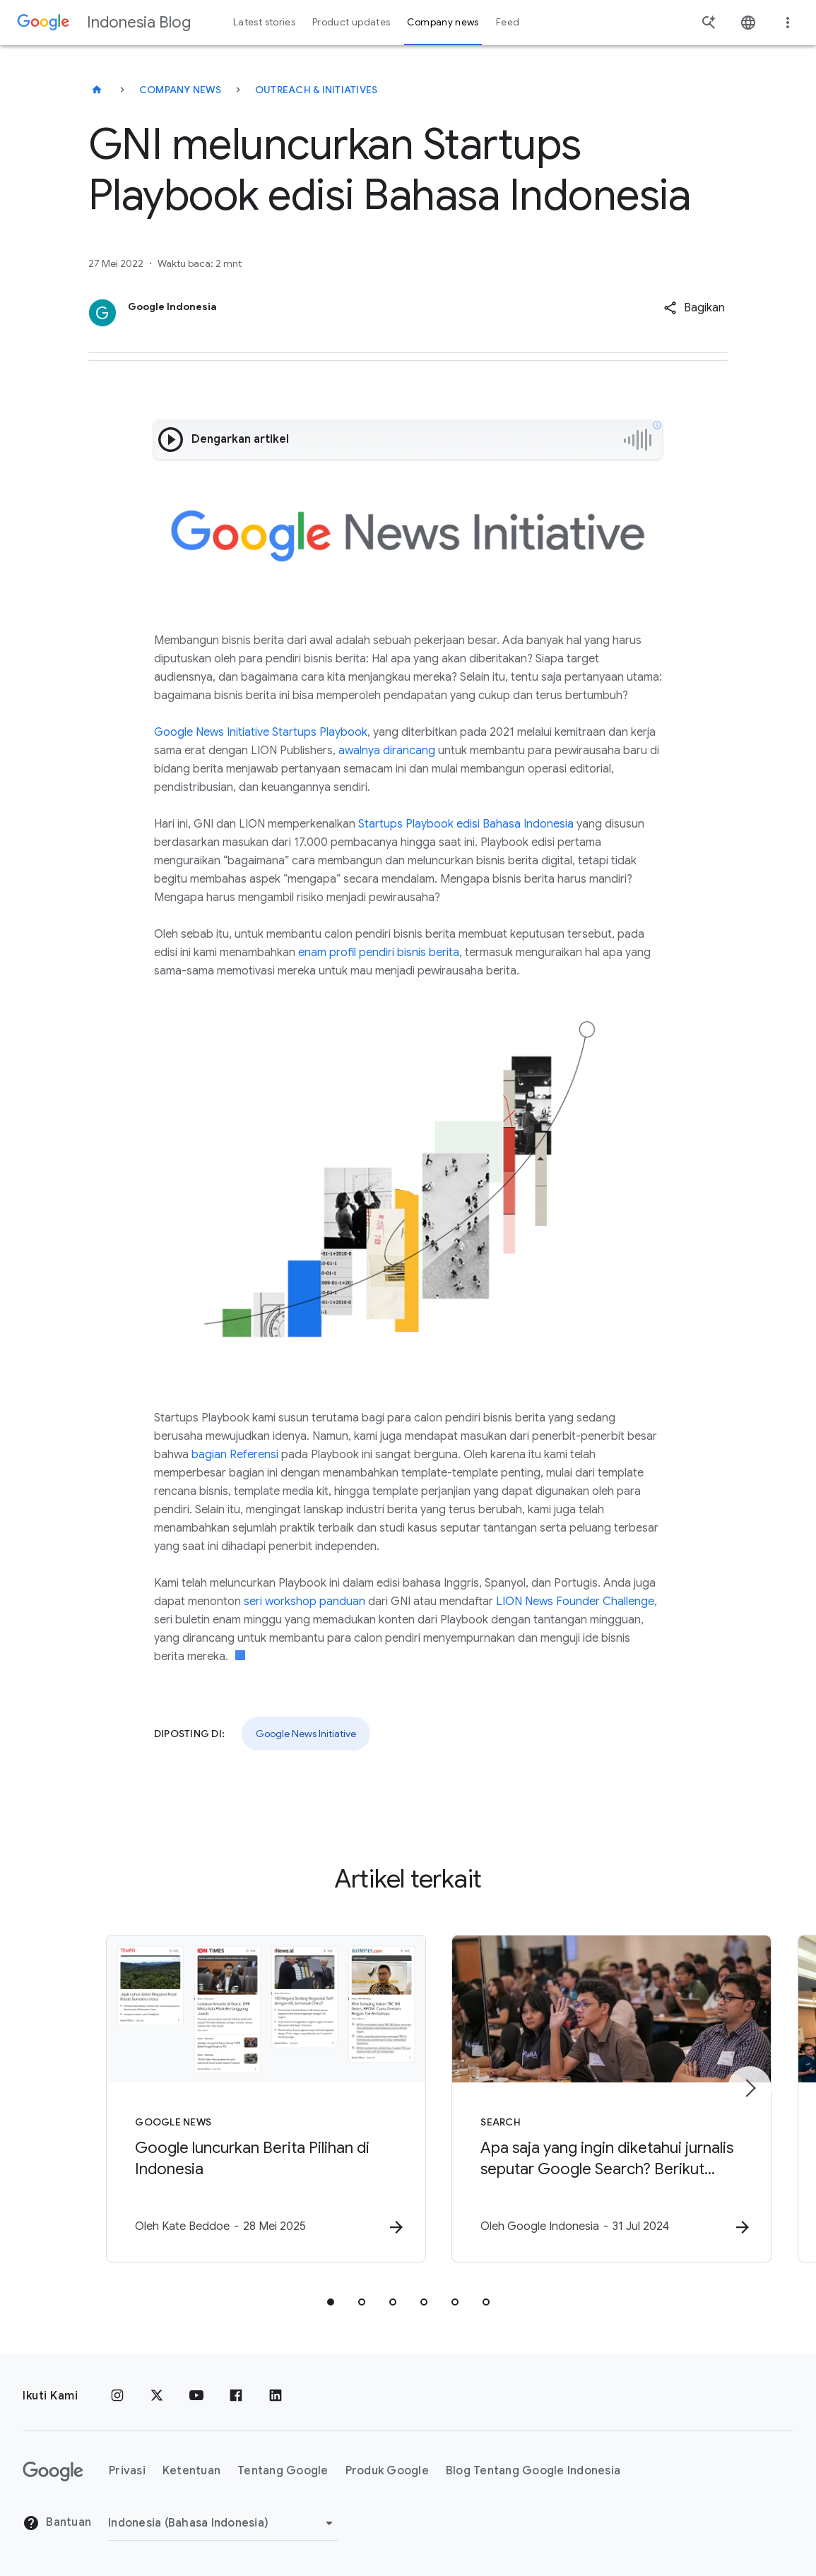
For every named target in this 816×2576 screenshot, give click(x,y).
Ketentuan (191, 2471)
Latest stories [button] (264, 22)
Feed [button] (507, 22)
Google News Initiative (306, 1733)
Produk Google (387, 2471)
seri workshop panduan (304, 1601)
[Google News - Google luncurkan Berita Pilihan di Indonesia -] (223, 2099)
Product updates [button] (351, 22)
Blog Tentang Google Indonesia (533, 2471)
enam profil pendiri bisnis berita (378, 953)
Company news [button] (442, 22)
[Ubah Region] (223, 2523)
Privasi (127, 2471)
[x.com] (157, 2396)
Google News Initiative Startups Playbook (260, 732)
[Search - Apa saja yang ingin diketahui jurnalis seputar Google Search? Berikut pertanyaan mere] (593, 2099)
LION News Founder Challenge (575, 1601)
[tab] (330, 2302)
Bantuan (57, 2523)
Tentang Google (283, 2471)
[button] (694, 307)
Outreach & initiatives (316, 89)
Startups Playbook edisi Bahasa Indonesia (466, 824)
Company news (180, 89)
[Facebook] (236, 2396)
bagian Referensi (234, 1455)
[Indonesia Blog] (97, 90)
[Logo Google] (53, 2471)
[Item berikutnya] (750, 2089)
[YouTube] (196, 2396)
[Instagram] (117, 2396)
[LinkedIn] (275, 2396)
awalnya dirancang (386, 751)
